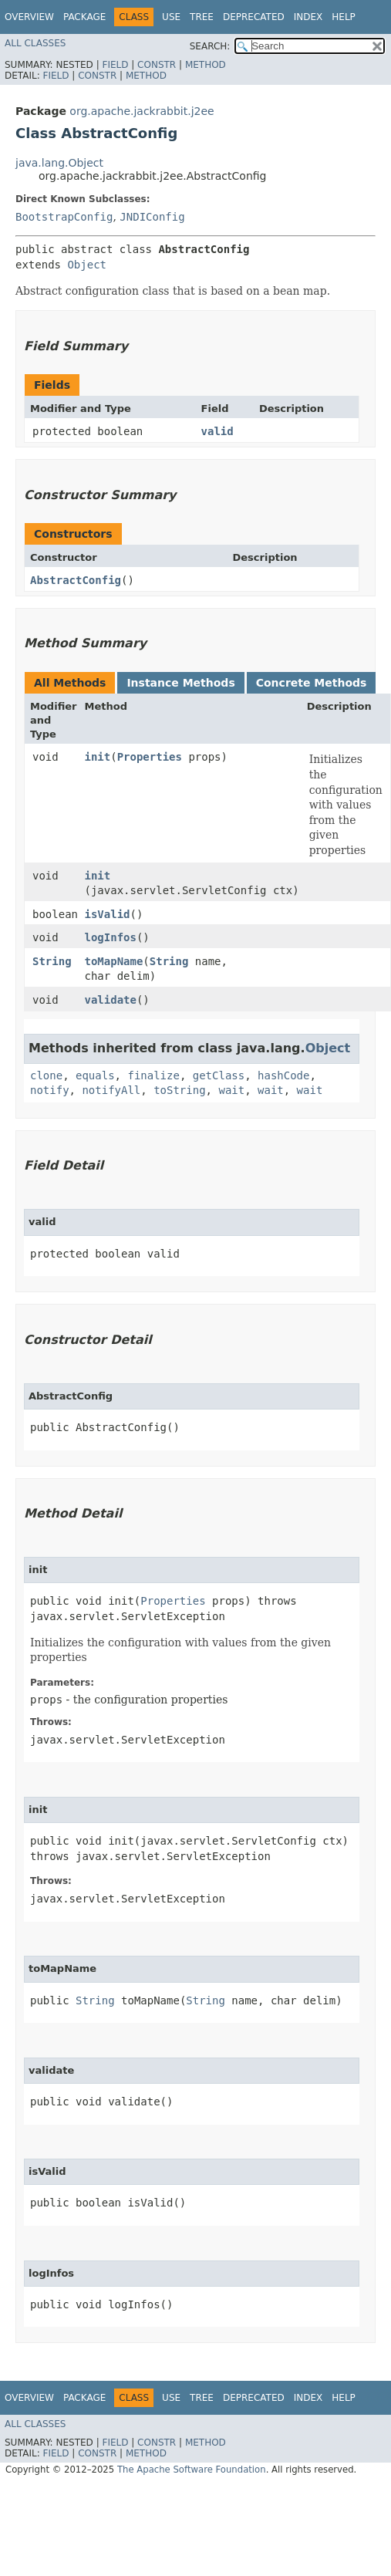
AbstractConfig (75, 580)
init (98, 757)
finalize (153, 1075)
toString (179, 1090)
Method (205, 64)
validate (111, 1000)
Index (308, 17)
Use (171, 17)
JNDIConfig (152, 217)
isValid (107, 914)
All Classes (35, 43)
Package (84, 17)
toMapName (114, 961)
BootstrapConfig (64, 217)
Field (115, 64)
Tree (202, 17)
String (52, 961)
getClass (218, 1075)
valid (217, 431)
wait (231, 1090)
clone (46, 1075)
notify (49, 1090)
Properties (149, 757)
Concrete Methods (311, 683)
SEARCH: (210, 46)
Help (344, 17)
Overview (29, 17)
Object (86, 264)
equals (95, 1075)
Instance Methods (180, 683)
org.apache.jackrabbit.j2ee (141, 111)
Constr (156, 64)
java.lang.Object (59, 163)
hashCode (283, 1075)
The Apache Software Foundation (191, 2469)
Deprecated (254, 17)
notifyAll (111, 1090)
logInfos (111, 937)
